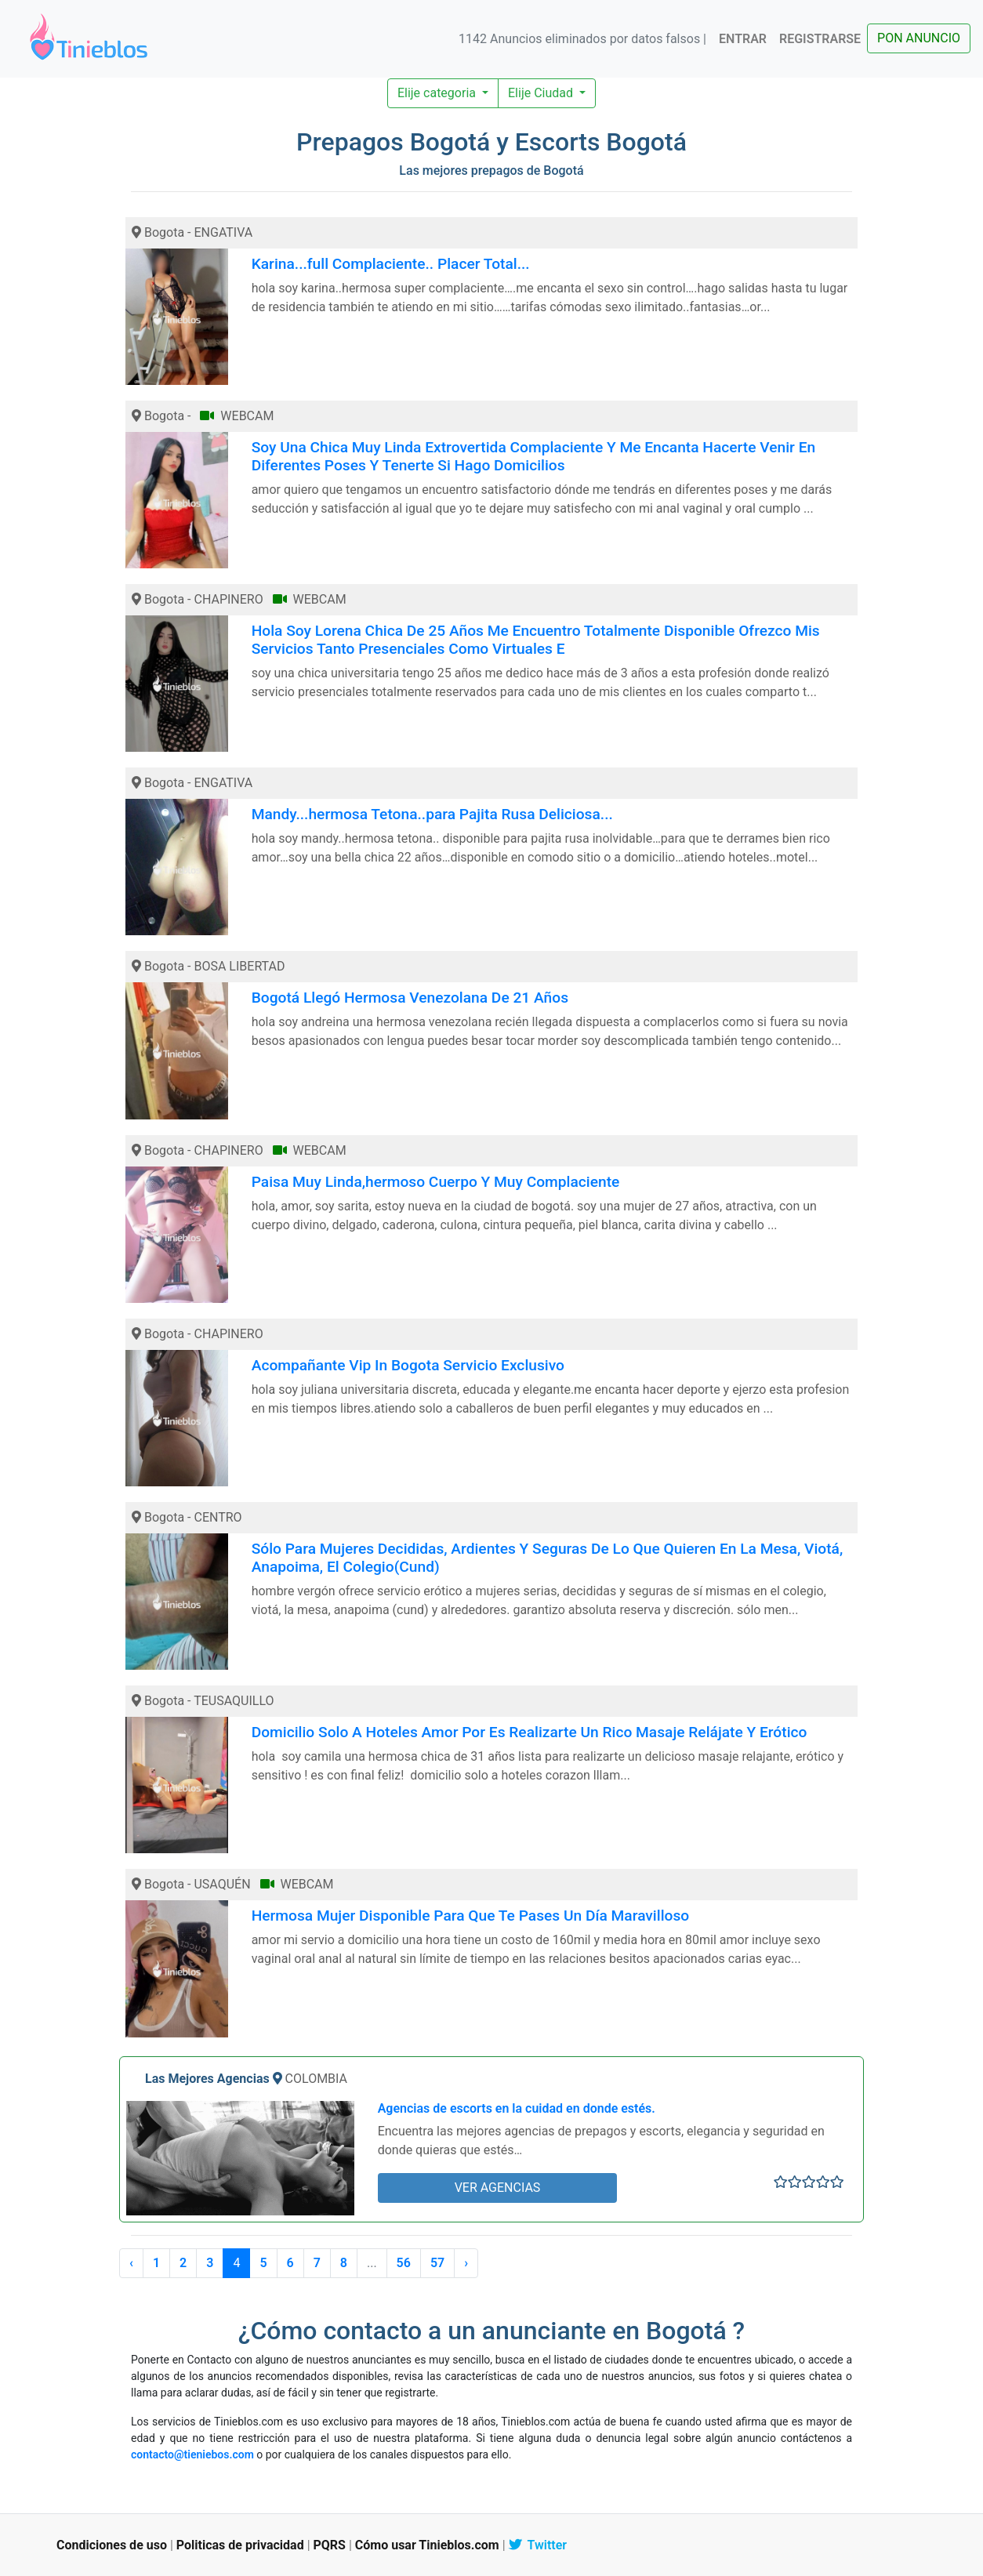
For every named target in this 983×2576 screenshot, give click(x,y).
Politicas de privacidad (240, 2545)
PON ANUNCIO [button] (918, 38)
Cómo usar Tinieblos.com (427, 2545)
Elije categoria (438, 92)
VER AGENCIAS (498, 2187)
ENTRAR (743, 38)
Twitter (538, 2545)
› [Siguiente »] (466, 2262)
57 (437, 2262)
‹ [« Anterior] (131, 2262)
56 (404, 2262)
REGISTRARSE (820, 38)
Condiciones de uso (111, 2545)
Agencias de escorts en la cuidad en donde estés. (516, 2108)
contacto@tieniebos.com (192, 2454)
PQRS (330, 2545)
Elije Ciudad (542, 92)
